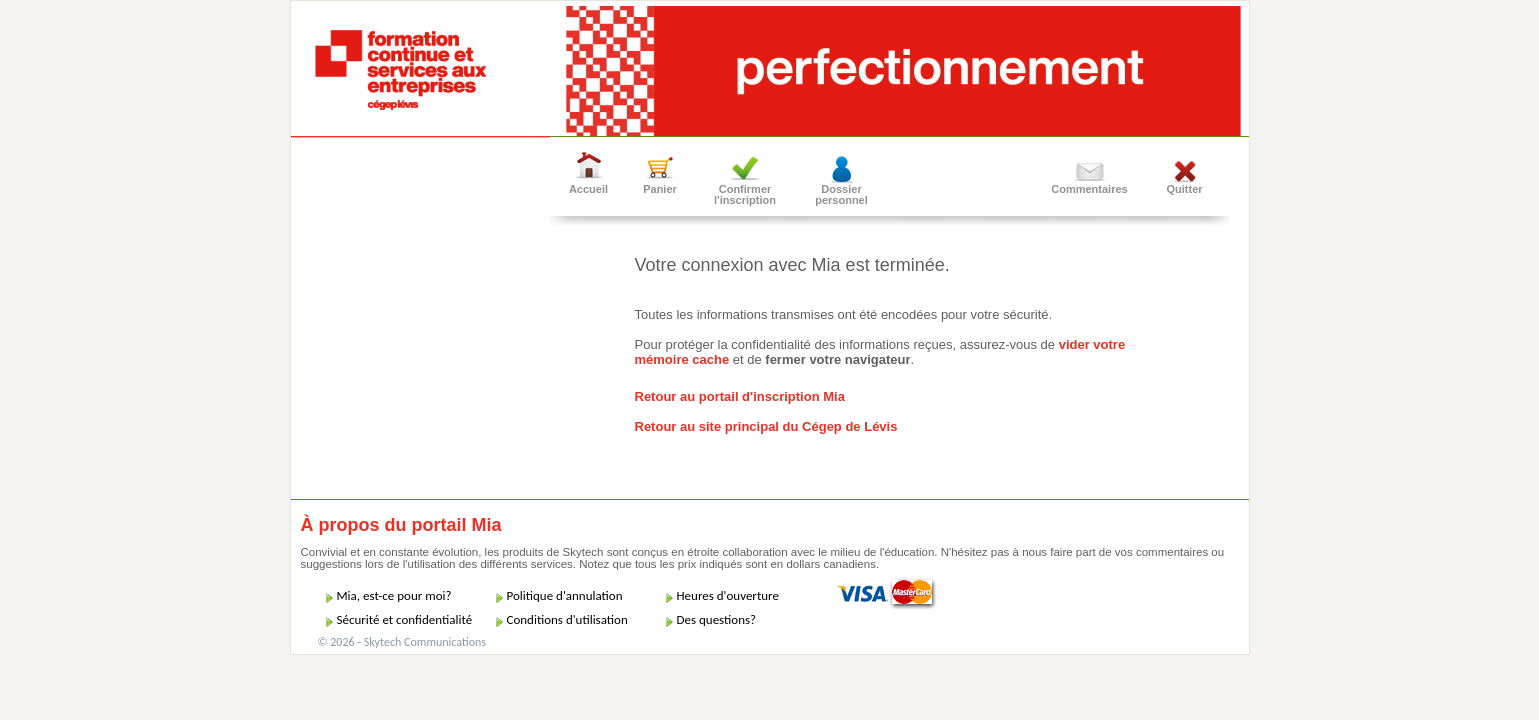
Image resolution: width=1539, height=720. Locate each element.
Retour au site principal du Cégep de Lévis (766, 426)
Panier (660, 189)
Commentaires (1089, 189)
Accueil (588, 189)
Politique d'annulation (565, 595)
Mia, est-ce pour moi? (394, 595)
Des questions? (717, 619)
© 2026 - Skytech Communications (402, 642)
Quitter (1184, 189)
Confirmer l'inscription (745, 194)
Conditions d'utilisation (567, 619)
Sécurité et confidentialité (405, 619)
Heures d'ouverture (728, 595)
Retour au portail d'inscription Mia (740, 396)
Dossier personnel (841, 194)
